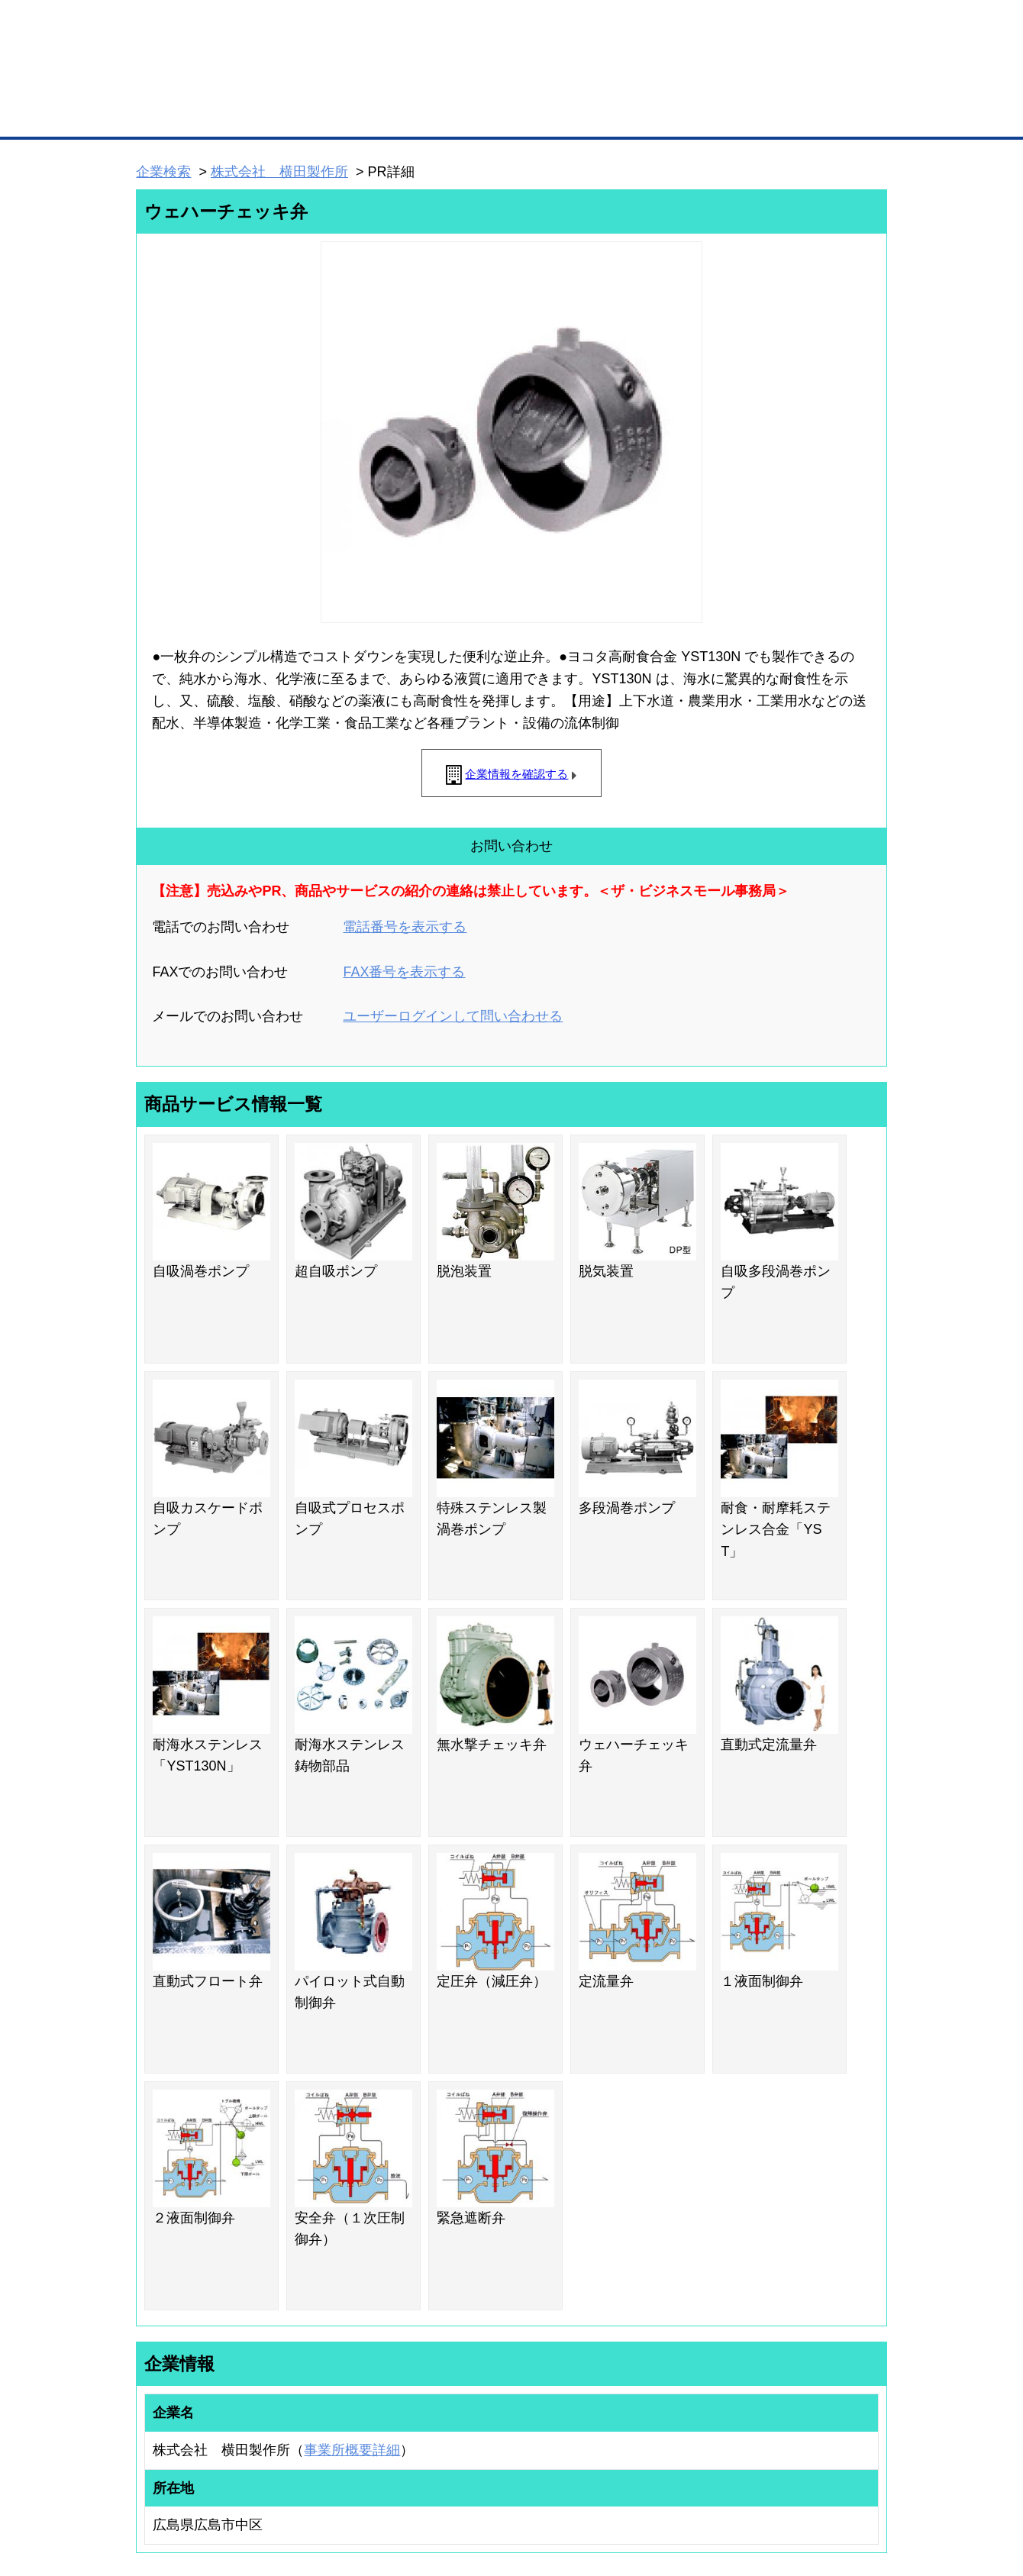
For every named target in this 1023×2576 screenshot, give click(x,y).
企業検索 (163, 171)
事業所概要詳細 (352, 2450)
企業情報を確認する (516, 773)
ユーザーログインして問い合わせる (453, 1016)
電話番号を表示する (404, 927)
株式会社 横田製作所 (279, 171)
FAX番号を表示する (404, 972)
